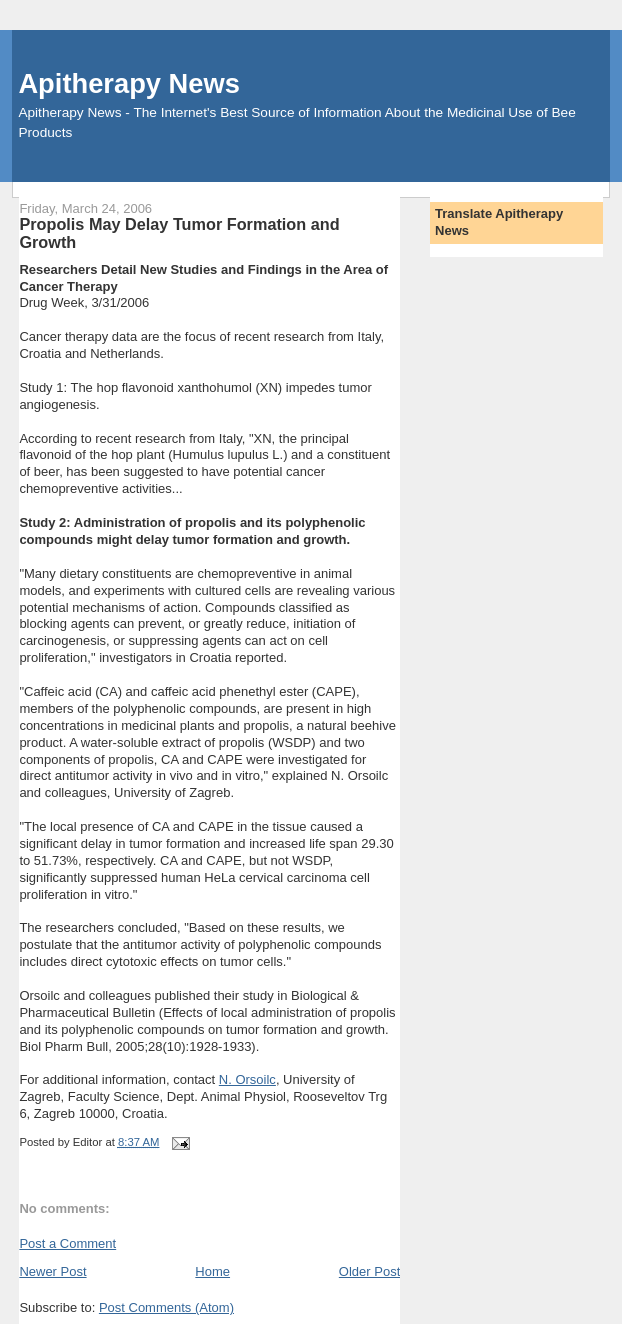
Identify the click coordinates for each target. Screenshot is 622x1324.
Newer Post (52, 1271)
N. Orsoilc (247, 1079)
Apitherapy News (128, 83)
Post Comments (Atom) (166, 1307)
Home (212, 1271)
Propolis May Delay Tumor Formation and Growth (179, 233)
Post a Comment (67, 1243)
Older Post (369, 1271)
